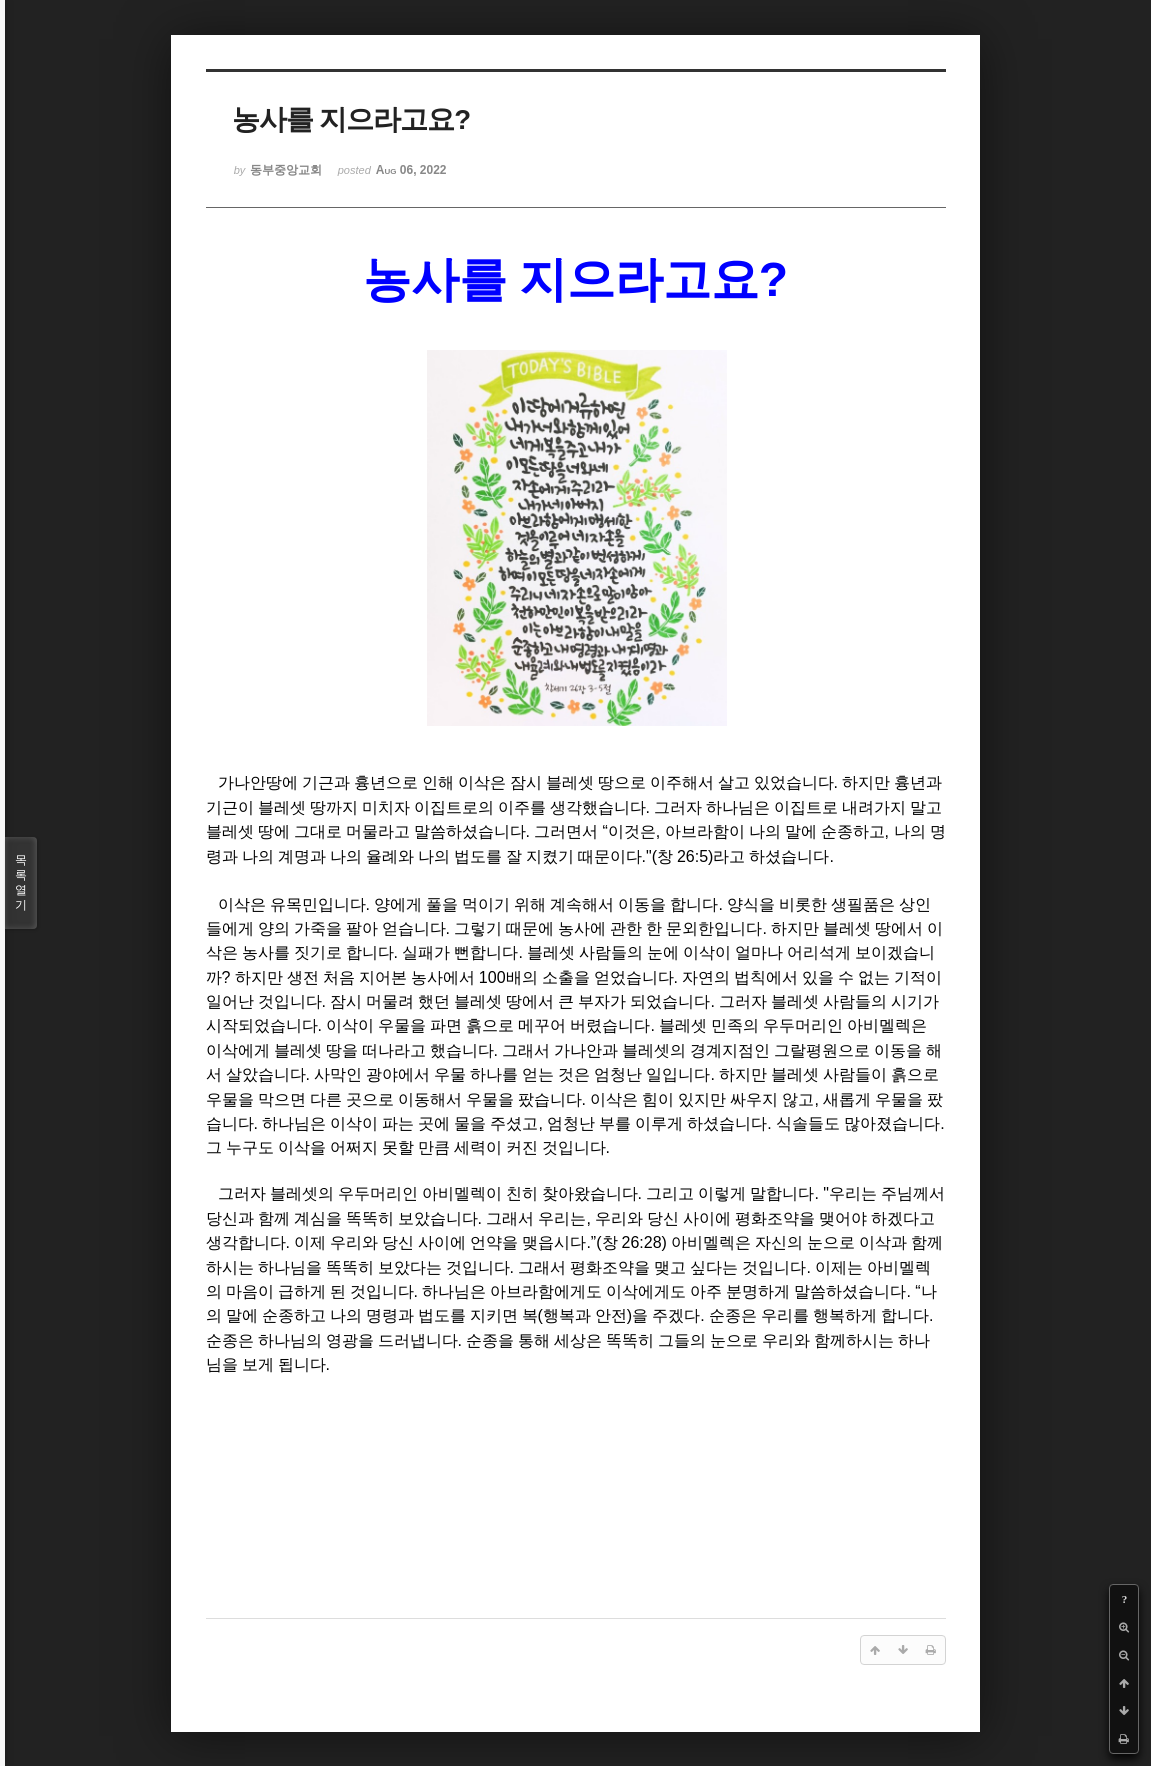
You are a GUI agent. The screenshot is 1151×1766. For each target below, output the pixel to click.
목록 (21, 883)
